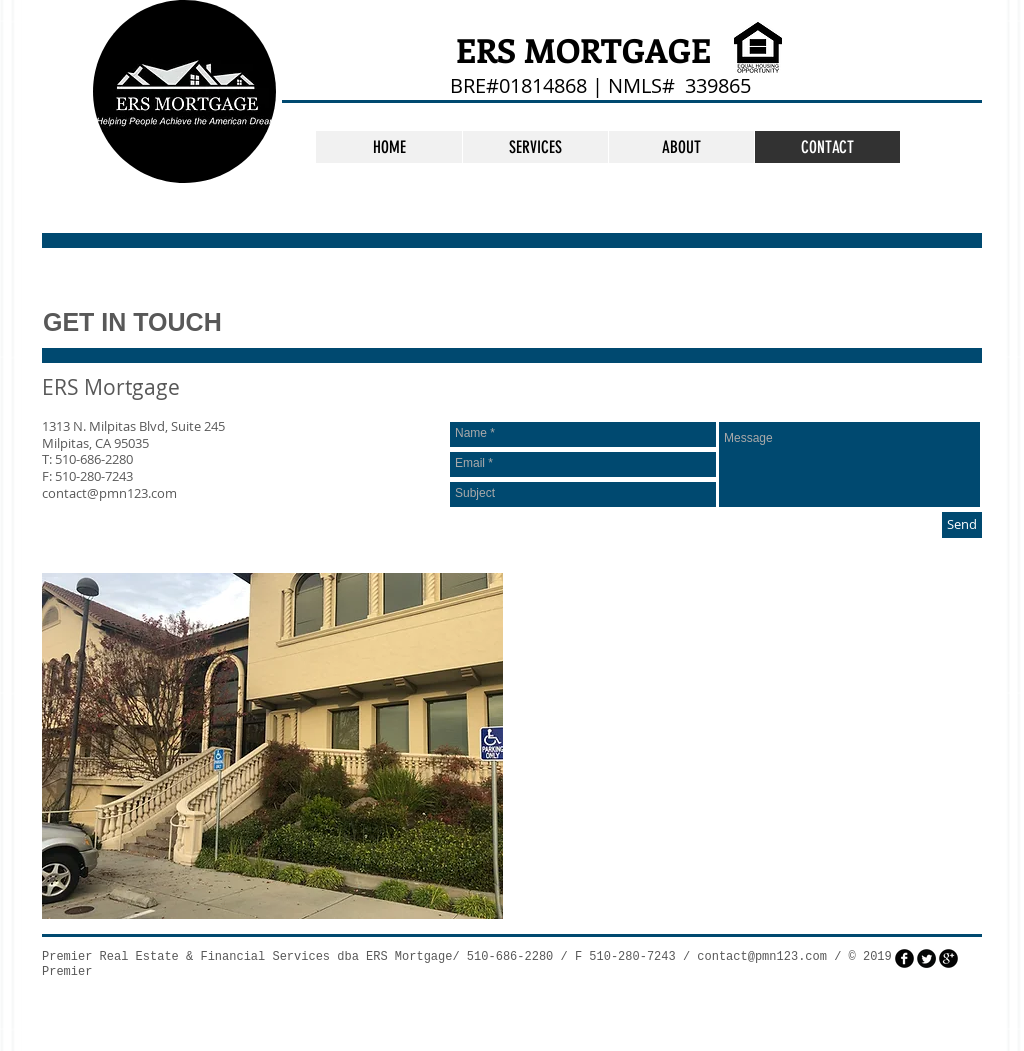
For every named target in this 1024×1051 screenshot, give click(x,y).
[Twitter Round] (926, 958)
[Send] (962, 525)
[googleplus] (948, 958)
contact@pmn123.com (109, 493)
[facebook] (904, 958)
